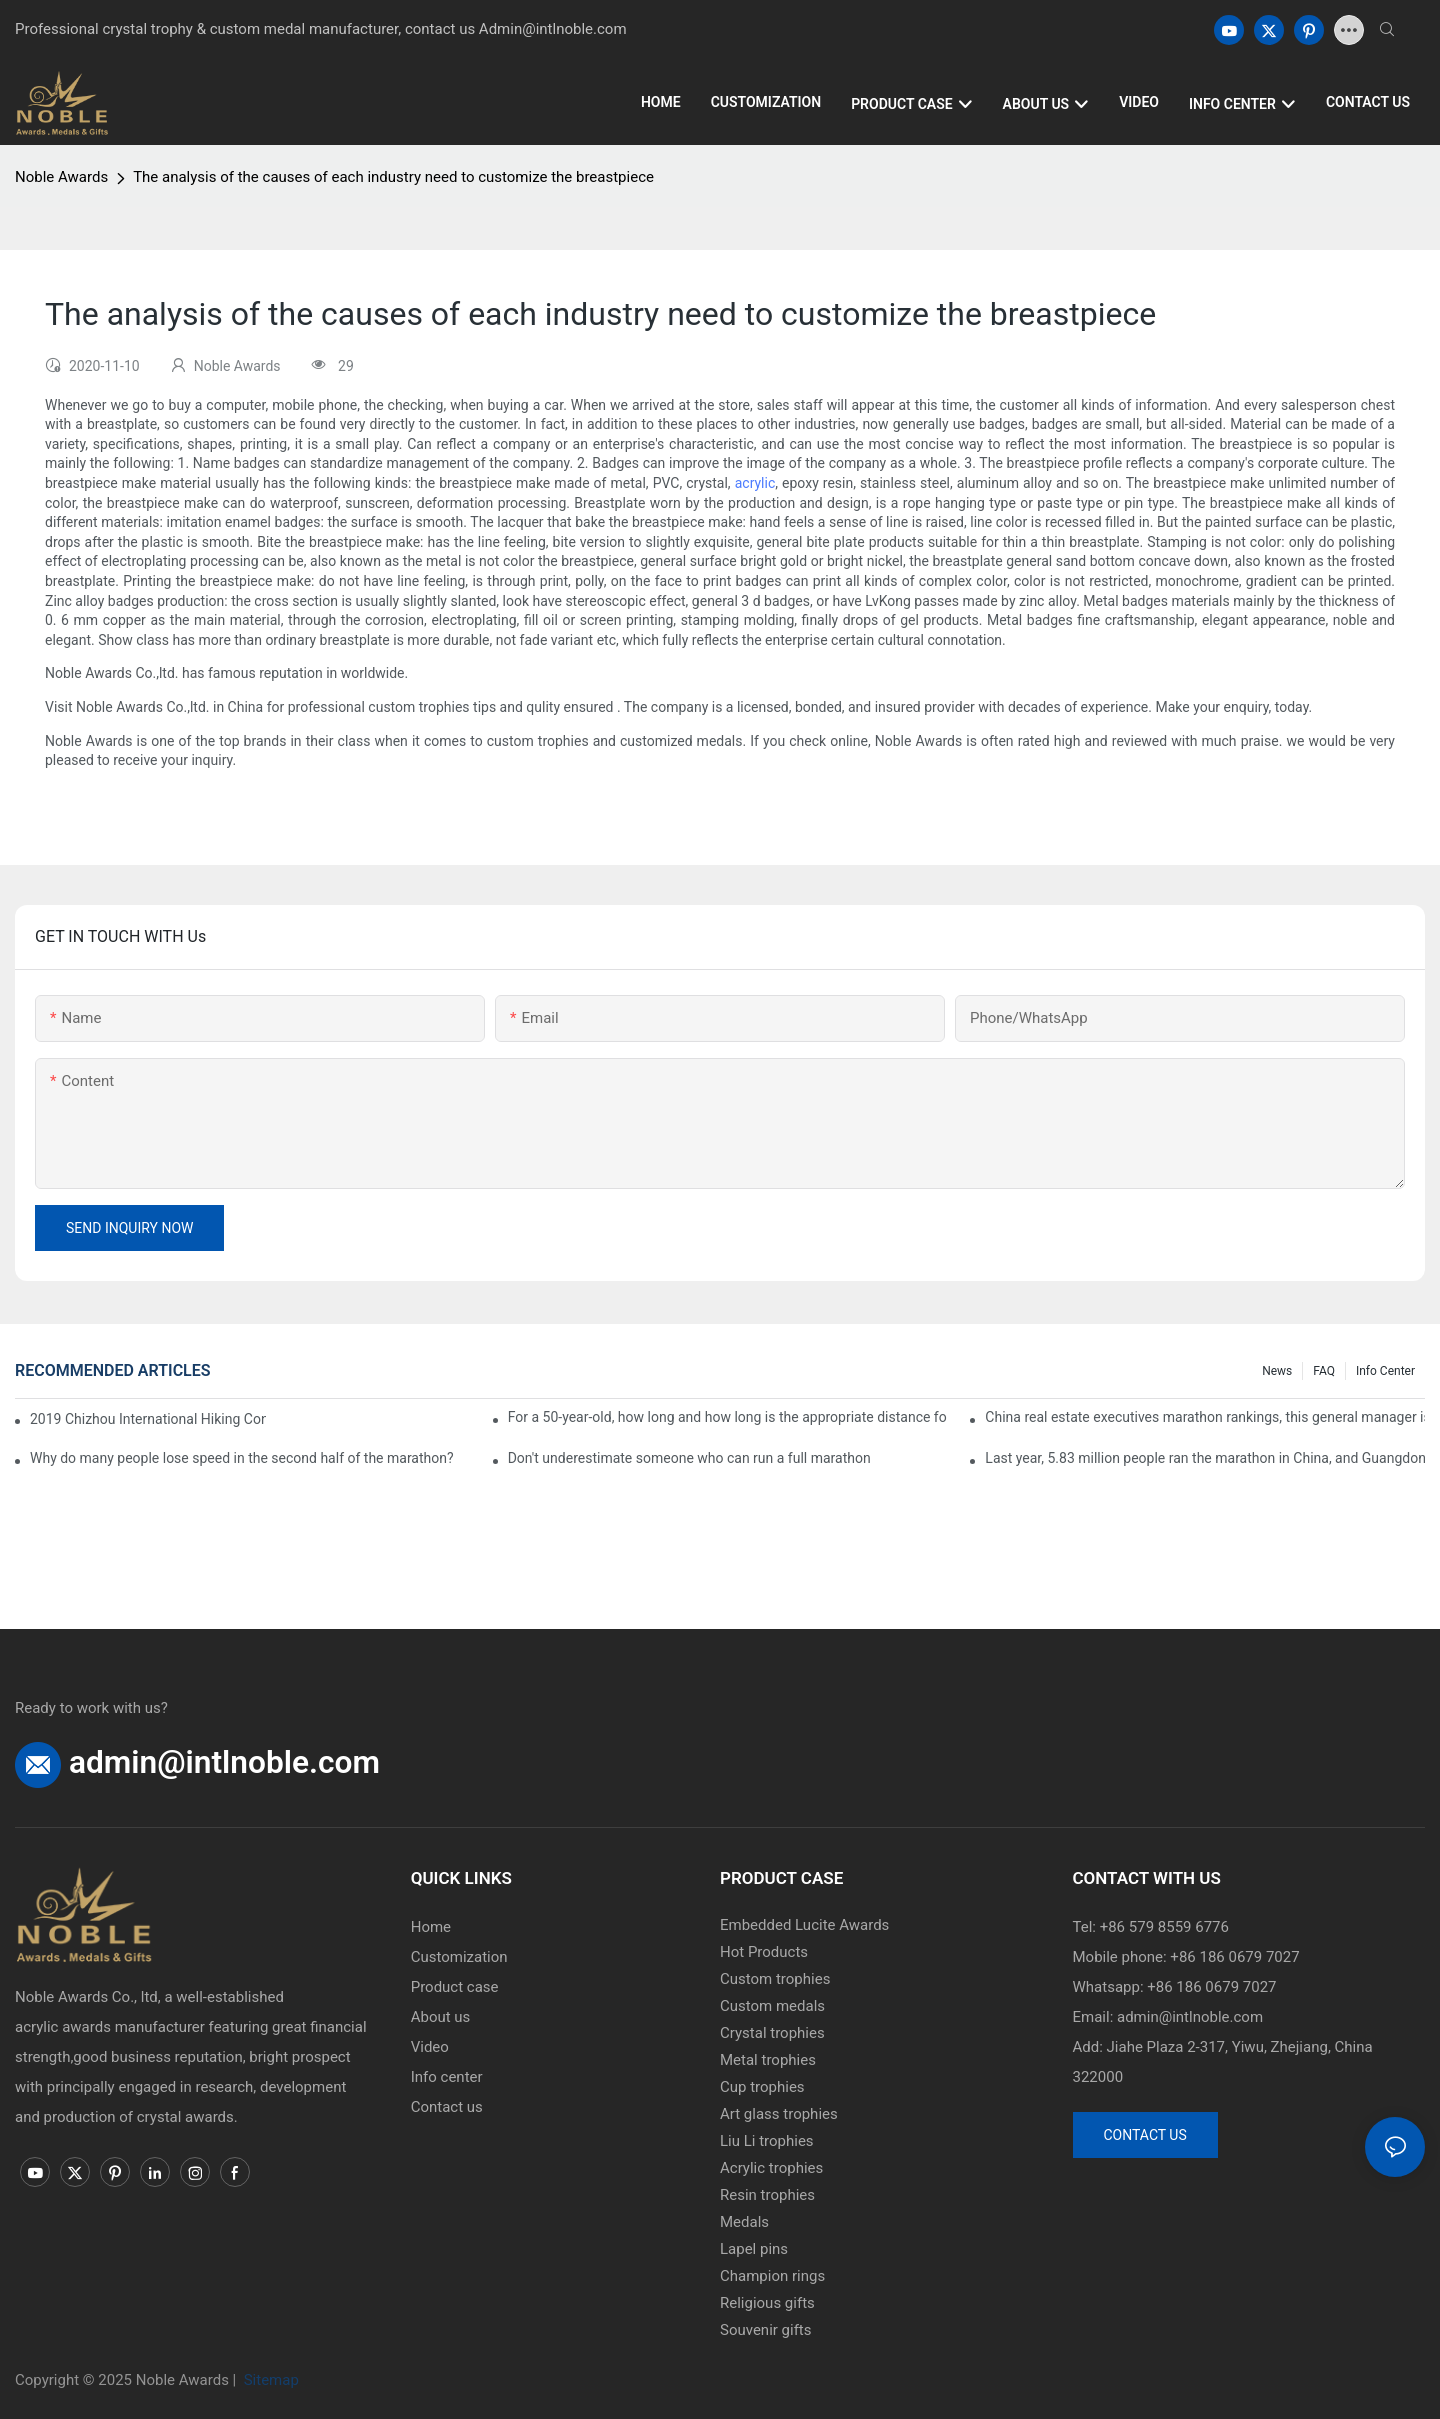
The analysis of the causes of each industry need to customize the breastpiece (393, 177)
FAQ (1324, 1371)
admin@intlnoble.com (224, 1762)
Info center (1385, 1371)
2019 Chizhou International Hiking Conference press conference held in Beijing (148, 1419)
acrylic (755, 483)
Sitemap (269, 2380)
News (1277, 1371)
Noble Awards (61, 177)
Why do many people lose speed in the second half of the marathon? (242, 1458)
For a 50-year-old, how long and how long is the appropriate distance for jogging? (728, 1417)
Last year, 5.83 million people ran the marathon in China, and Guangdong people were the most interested (1205, 1458)
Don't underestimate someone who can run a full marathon (689, 1458)
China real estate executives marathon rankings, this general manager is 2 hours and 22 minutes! (1205, 1417)
